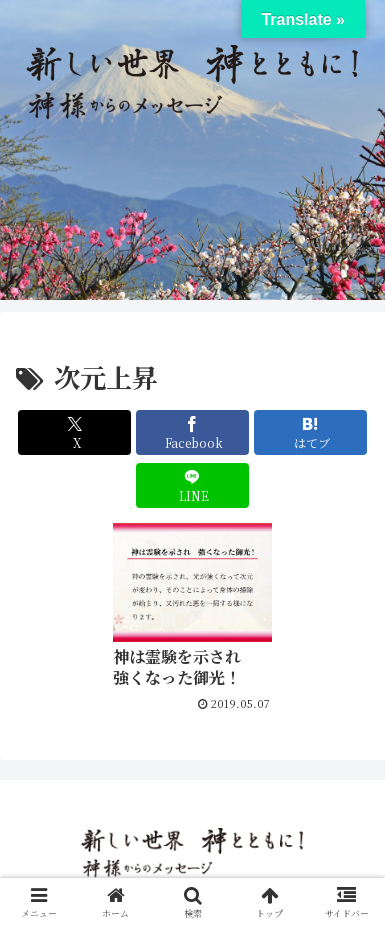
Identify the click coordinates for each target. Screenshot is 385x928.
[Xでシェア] (74, 432)
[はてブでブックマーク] (310, 432)
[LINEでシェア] (192, 485)
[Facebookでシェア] (192, 432)
